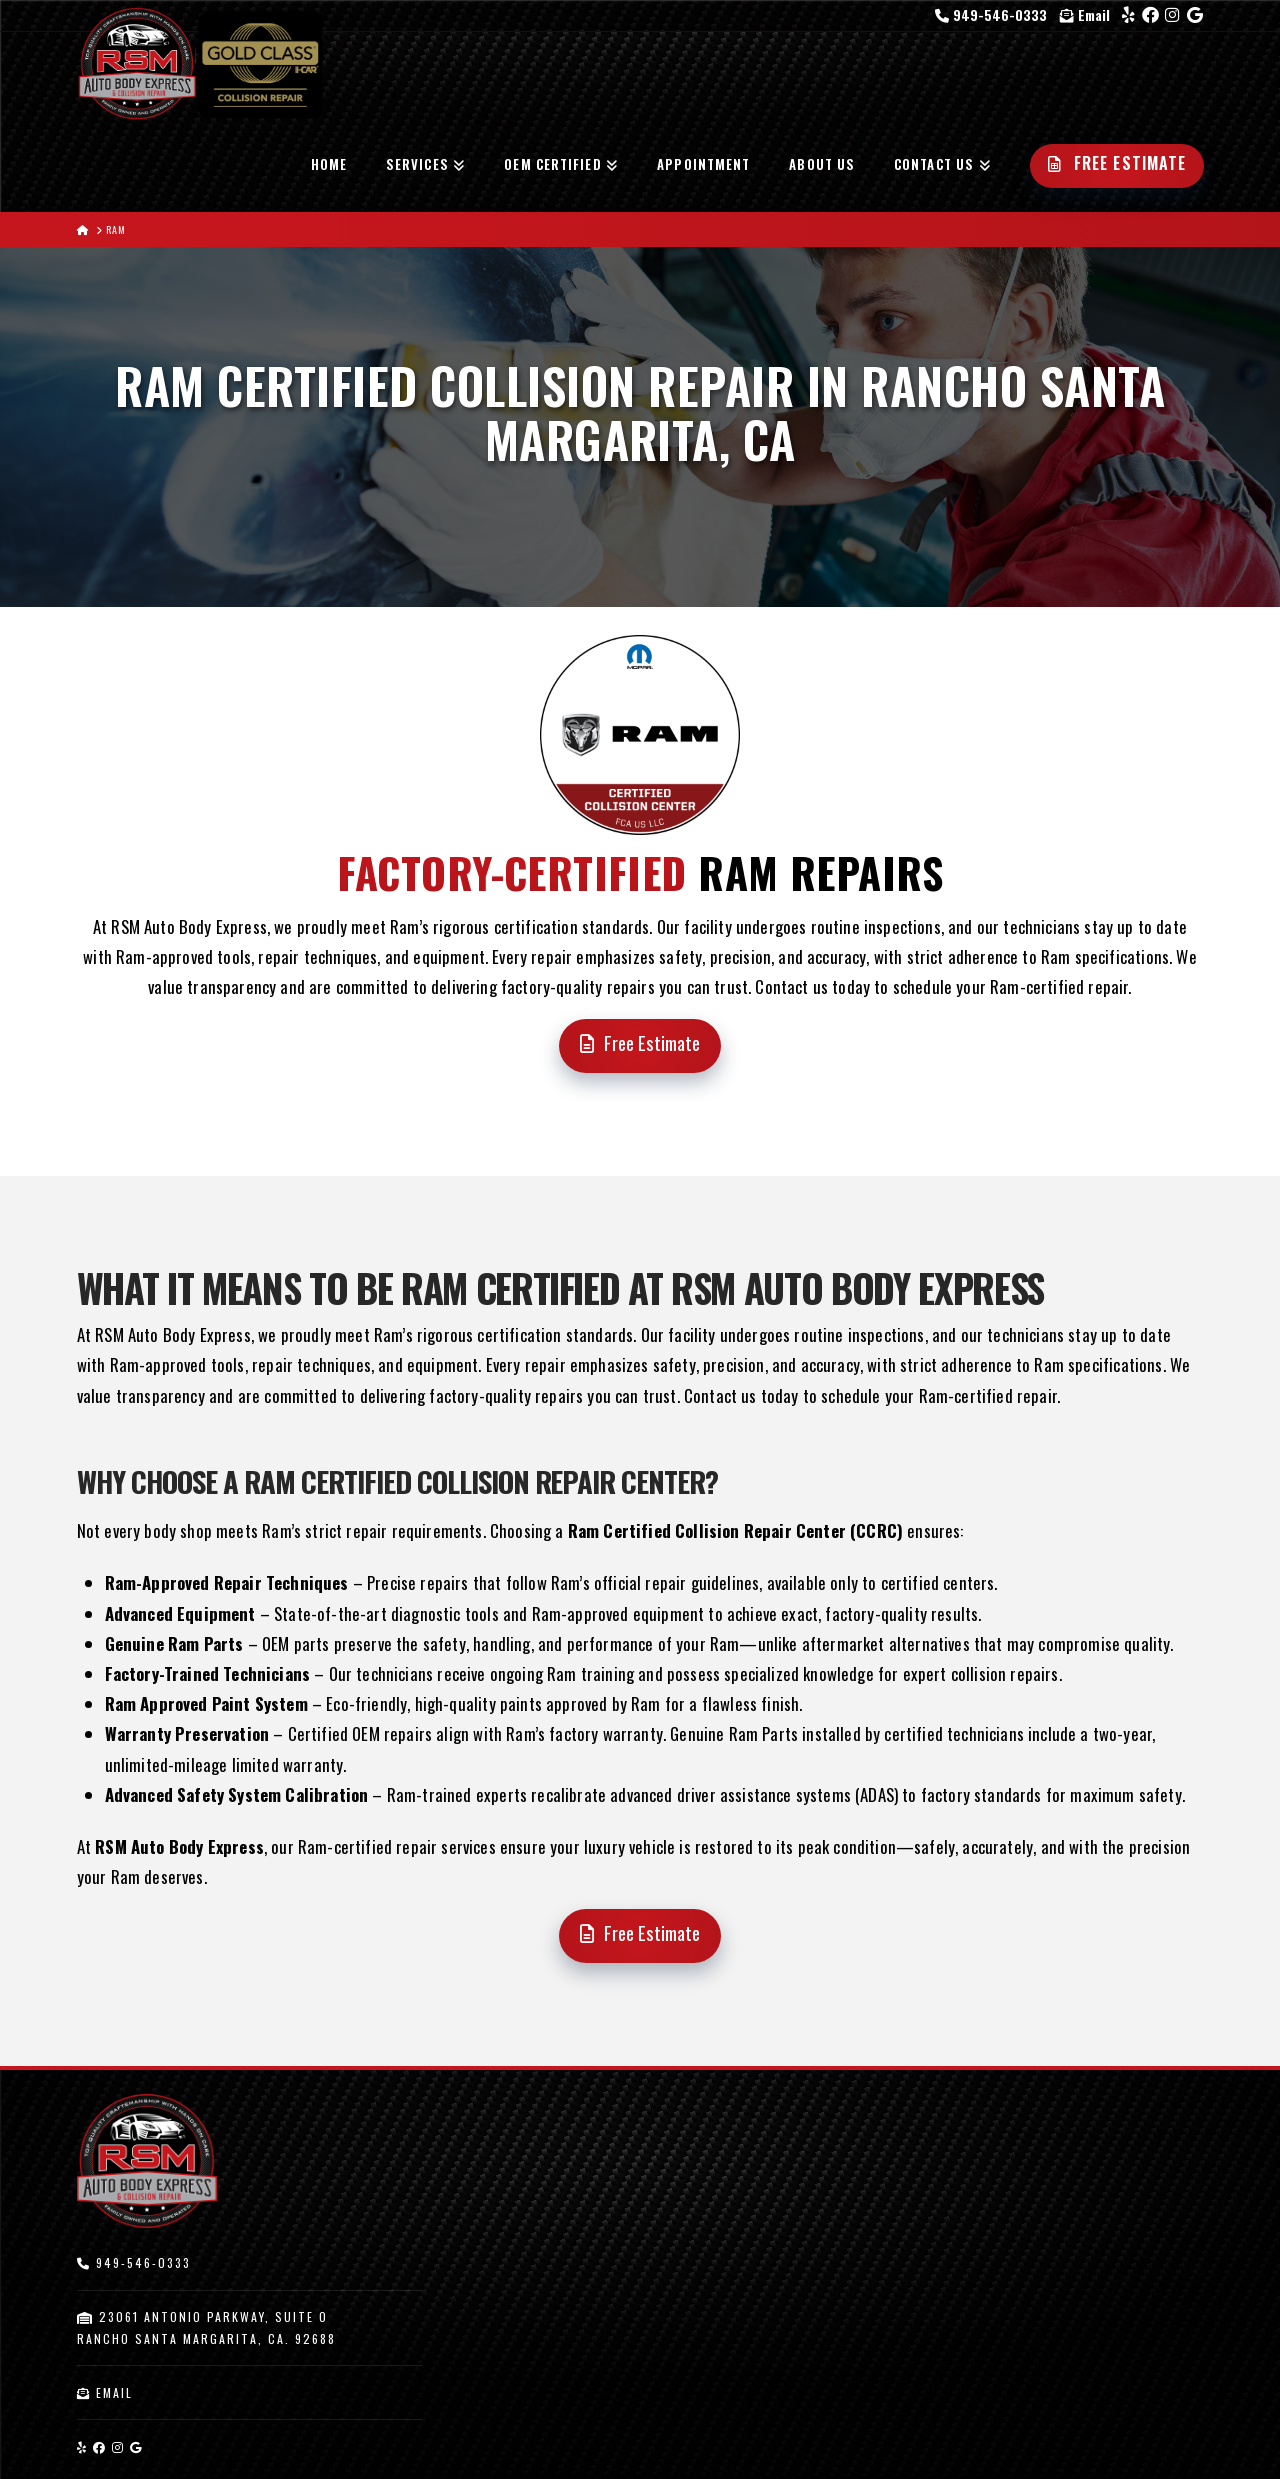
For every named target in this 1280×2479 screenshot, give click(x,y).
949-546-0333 (993, 14)
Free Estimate (640, 1042)
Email (1085, 14)
